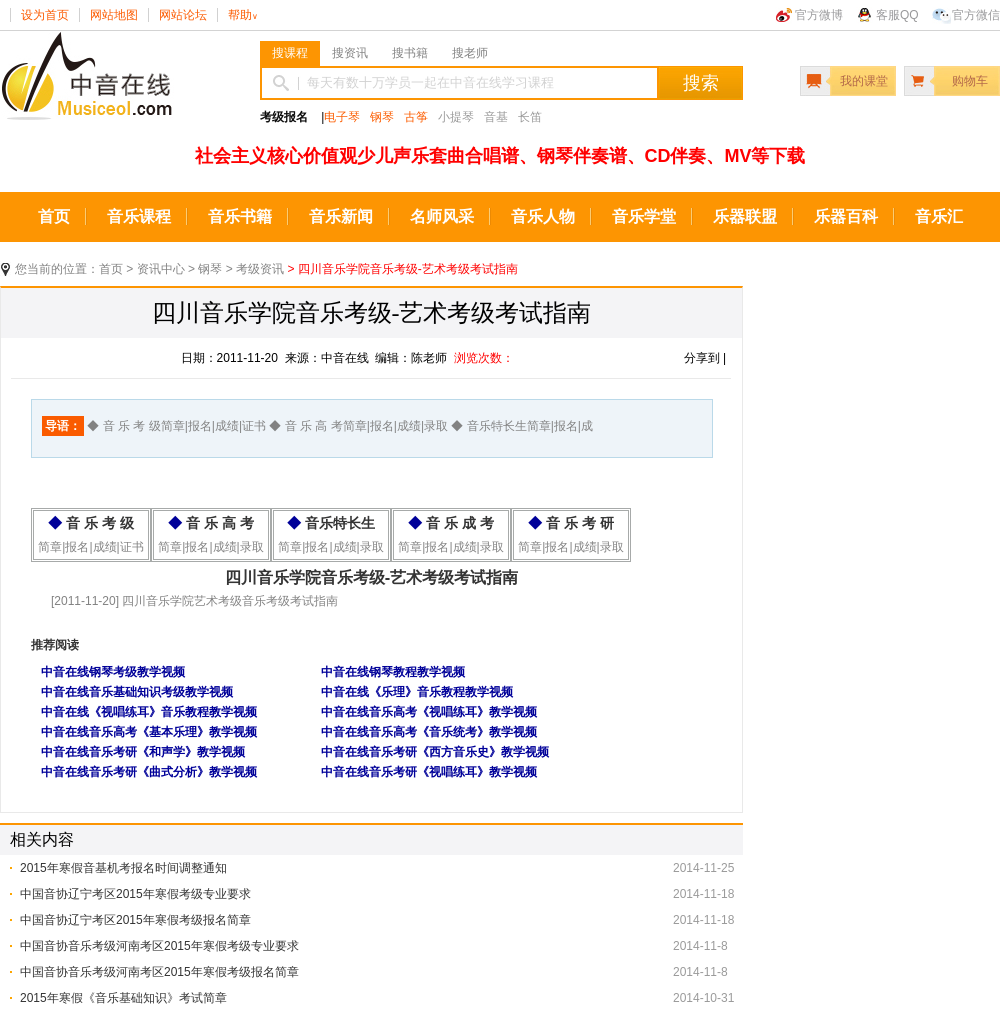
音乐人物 (543, 216)
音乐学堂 (644, 216)
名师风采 (442, 216)
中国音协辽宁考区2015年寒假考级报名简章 (135, 920)
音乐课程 (139, 216)
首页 (54, 216)
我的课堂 (864, 81)
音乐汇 (939, 216)
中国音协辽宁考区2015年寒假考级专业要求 (135, 894)
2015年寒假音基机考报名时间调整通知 (123, 868)
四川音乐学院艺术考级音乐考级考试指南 (228, 601)
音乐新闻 (341, 216)
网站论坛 (183, 15)
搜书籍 (410, 53)
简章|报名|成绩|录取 (210, 547)
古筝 (416, 117)
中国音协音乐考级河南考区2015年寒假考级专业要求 (159, 946)
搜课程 (290, 53)
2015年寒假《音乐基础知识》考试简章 (123, 998)
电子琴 (342, 117)
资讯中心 (161, 269)
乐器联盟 (745, 216)
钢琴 (382, 117)
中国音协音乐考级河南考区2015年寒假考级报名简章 (159, 972)
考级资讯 (260, 269)
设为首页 (45, 15)
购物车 (970, 81)
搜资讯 (350, 53)
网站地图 (114, 15)
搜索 (701, 83)
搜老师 (470, 53)
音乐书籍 (240, 216)
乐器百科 (846, 216)
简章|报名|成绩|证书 (90, 547)
